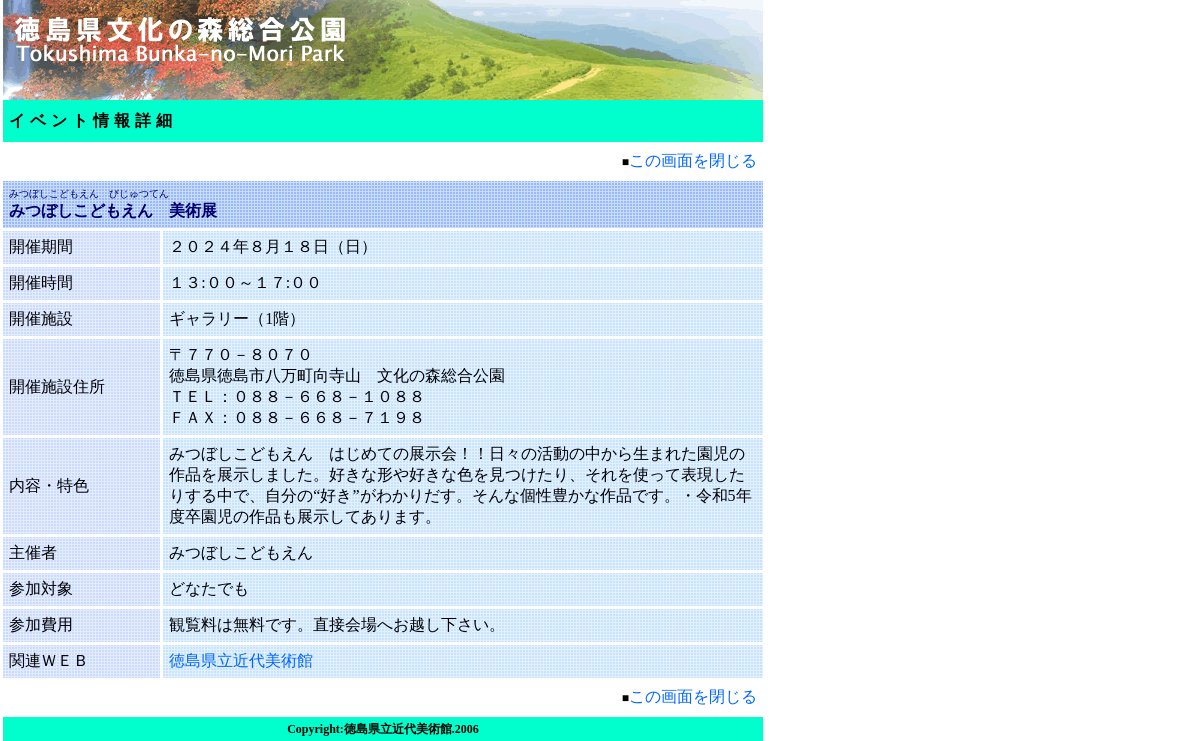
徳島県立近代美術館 (241, 660)
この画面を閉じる (693, 160)
